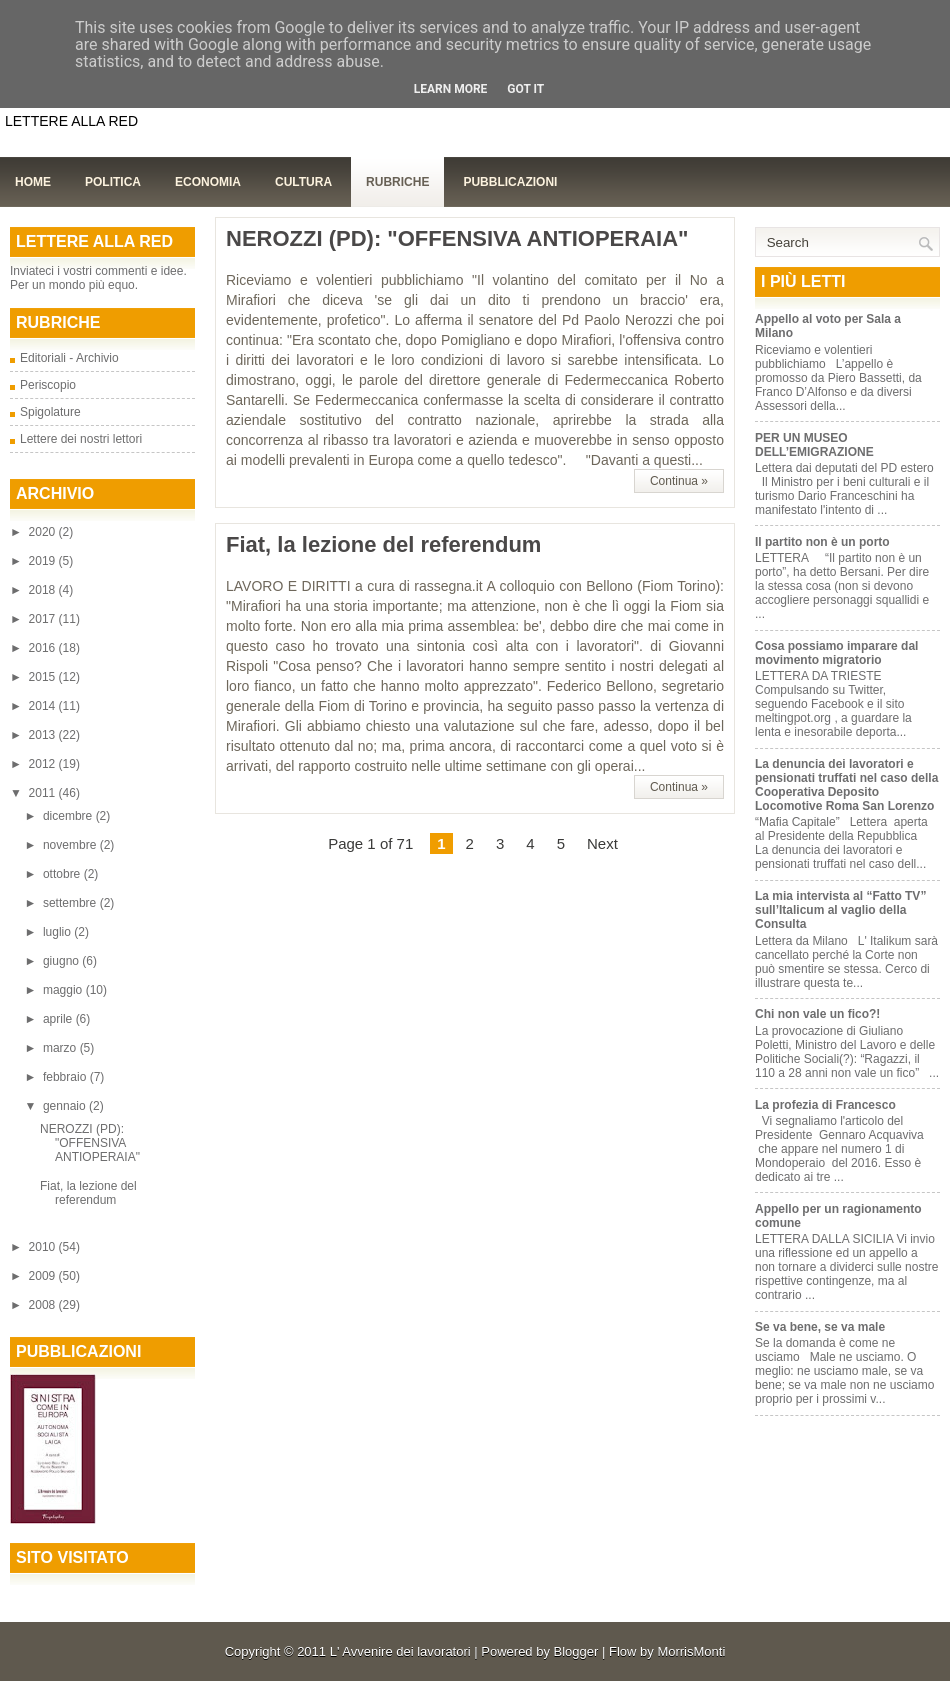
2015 (44, 677)
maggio (64, 990)
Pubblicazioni (510, 182)
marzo (61, 1048)
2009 (44, 1276)
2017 (44, 619)
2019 (44, 561)
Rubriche (397, 182)
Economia (208, 182)
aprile (59, 1019)
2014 (44, 706)
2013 (44, 735)
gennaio (66, 1106)
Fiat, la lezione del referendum (88, 1193)
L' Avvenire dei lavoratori (400, 1651)
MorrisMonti (691, 1651)
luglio (58, 932)
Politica (113, 182)
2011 (44, 793)
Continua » (679, 481)
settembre (71, 903)
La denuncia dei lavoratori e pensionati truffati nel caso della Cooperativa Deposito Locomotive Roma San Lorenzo (846, 785)
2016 (44, 648)
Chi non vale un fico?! (817, 1014)
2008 (44, 1305)
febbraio (66, 1077)
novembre (71, 845)
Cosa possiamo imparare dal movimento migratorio (836, 653)
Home (33, 182)
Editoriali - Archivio (69, 358)
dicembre (69, 816)
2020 (44, 532)
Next (602, 843)
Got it (525, 89)
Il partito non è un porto (822, 542)
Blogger (576, 1651)
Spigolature (50, 412)
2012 (44, 764)
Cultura (303, 182)
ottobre (63, 874)
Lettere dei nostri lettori (81, 439)
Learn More (451, 89)
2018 (44, 590)
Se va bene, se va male (820, 1327)
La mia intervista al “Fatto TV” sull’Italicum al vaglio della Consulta (840, 910)
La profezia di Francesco (825, 1105)
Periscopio (48, 385)
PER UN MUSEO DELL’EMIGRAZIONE (814, 445)
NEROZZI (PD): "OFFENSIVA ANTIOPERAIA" (90, 1143)
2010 (44, 1247)
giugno (62, 961)
